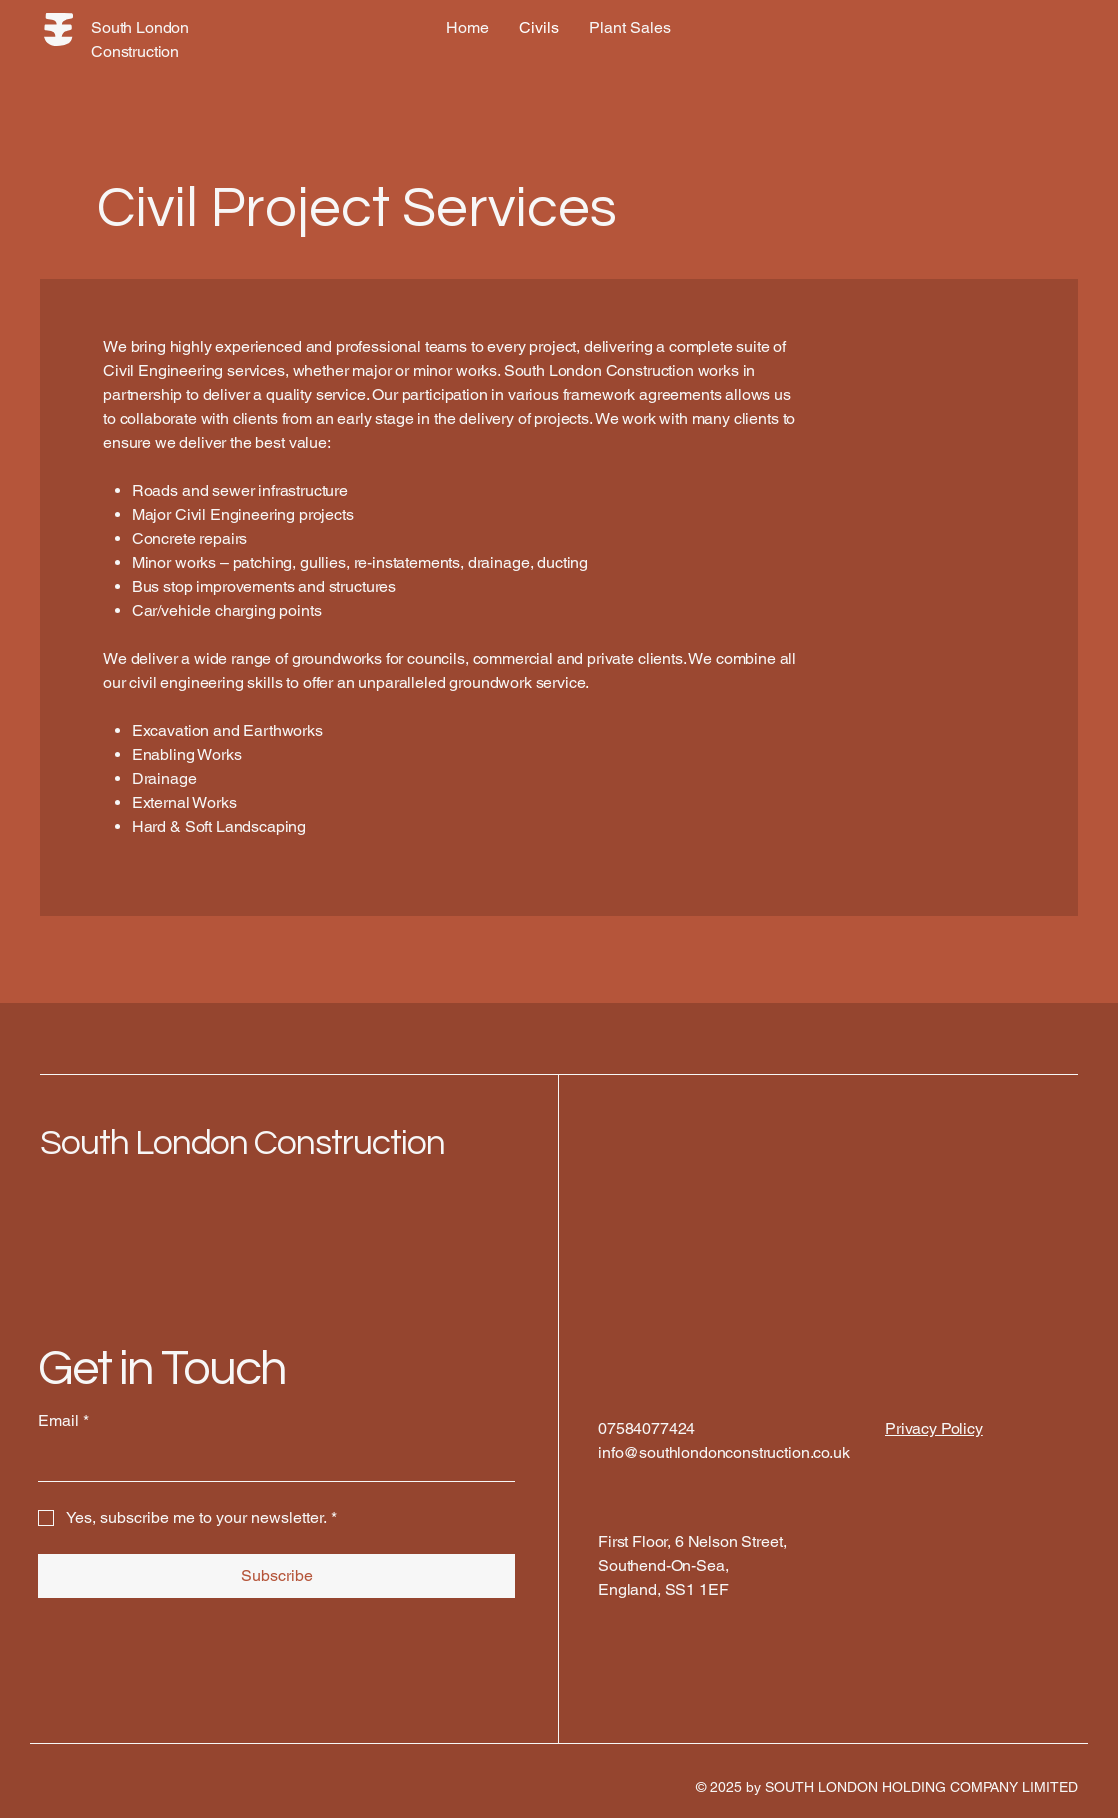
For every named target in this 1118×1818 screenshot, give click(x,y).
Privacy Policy (934, 1428)
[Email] (270, 1461)
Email (63, 1421)
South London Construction (242, 1143)
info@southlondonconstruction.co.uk (724, 1452)
